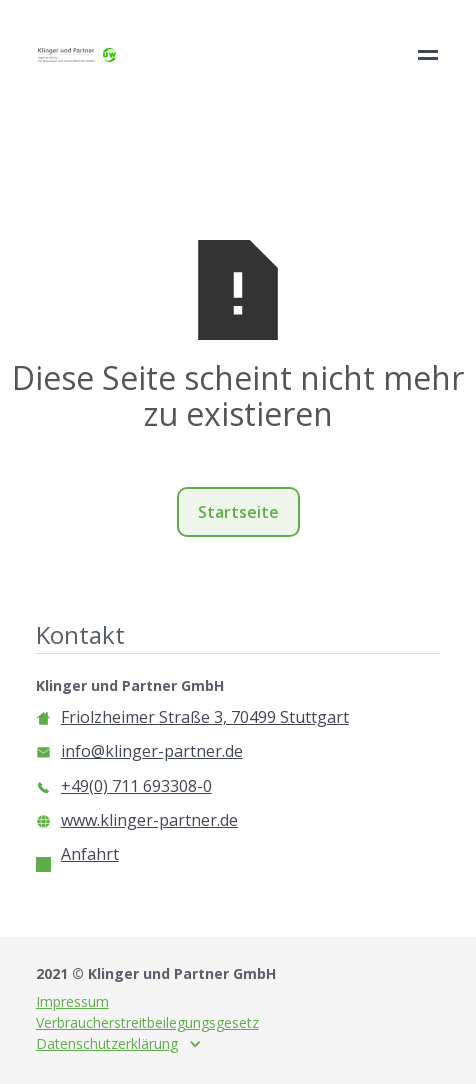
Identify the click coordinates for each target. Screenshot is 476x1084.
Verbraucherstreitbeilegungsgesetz (147, 1022)
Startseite (238, 512)
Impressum (72, 1001)
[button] (119, 1043)
